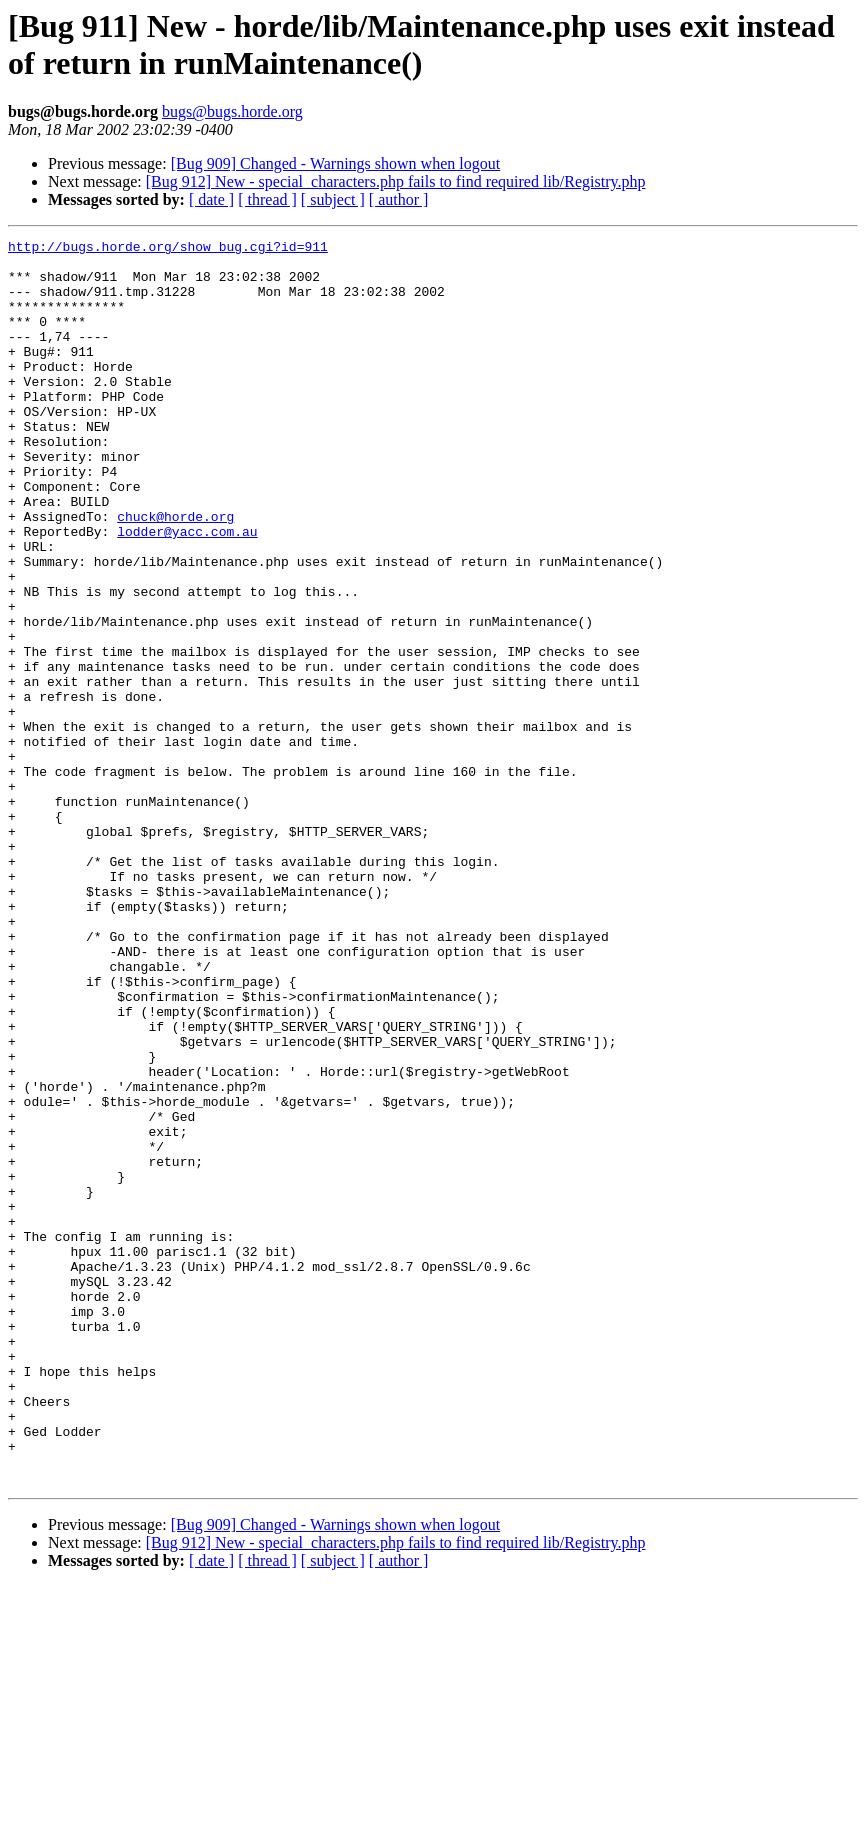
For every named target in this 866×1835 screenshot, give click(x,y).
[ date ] (211, 199)
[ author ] (399, 199)
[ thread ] (267, 199)
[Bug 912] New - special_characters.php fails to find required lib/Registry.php (396, 181)
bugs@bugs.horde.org (232, 111)
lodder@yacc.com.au (187, 591)
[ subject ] (333, 199)
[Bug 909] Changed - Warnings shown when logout (336, 163)
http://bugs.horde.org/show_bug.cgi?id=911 (168, 249)
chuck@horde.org (175, 573)
